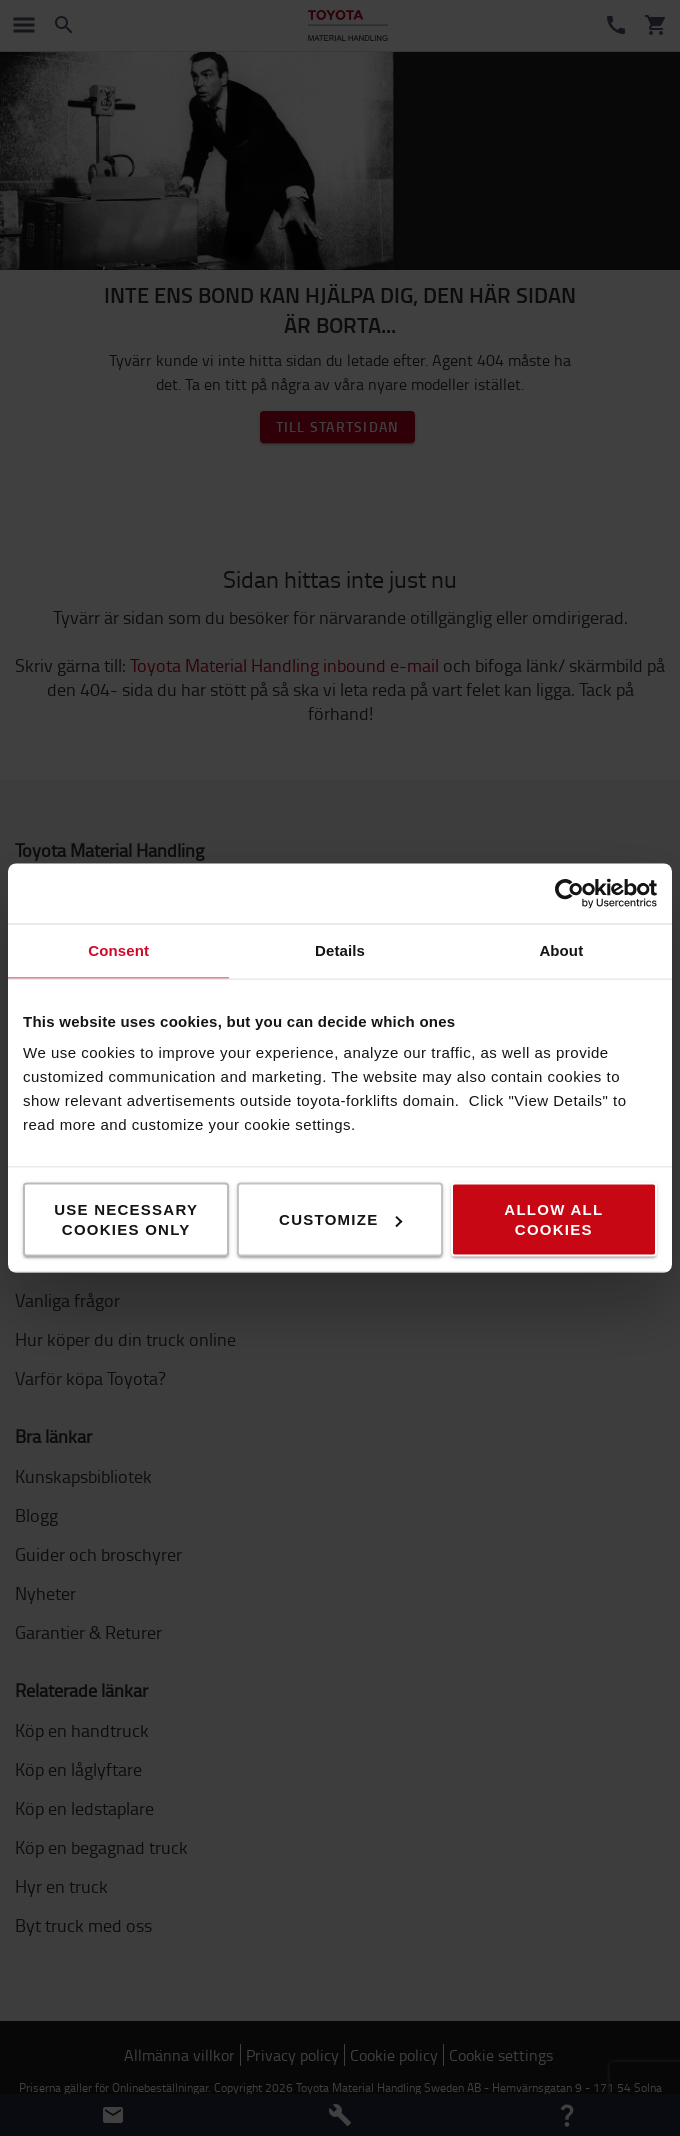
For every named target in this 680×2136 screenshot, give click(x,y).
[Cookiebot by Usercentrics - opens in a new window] (569, 894)
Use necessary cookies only (126, 1219)
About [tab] (561, 950)
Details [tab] (340, 950)
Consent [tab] (118, 950)
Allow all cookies (553, 1219)
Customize (340, 1219)
